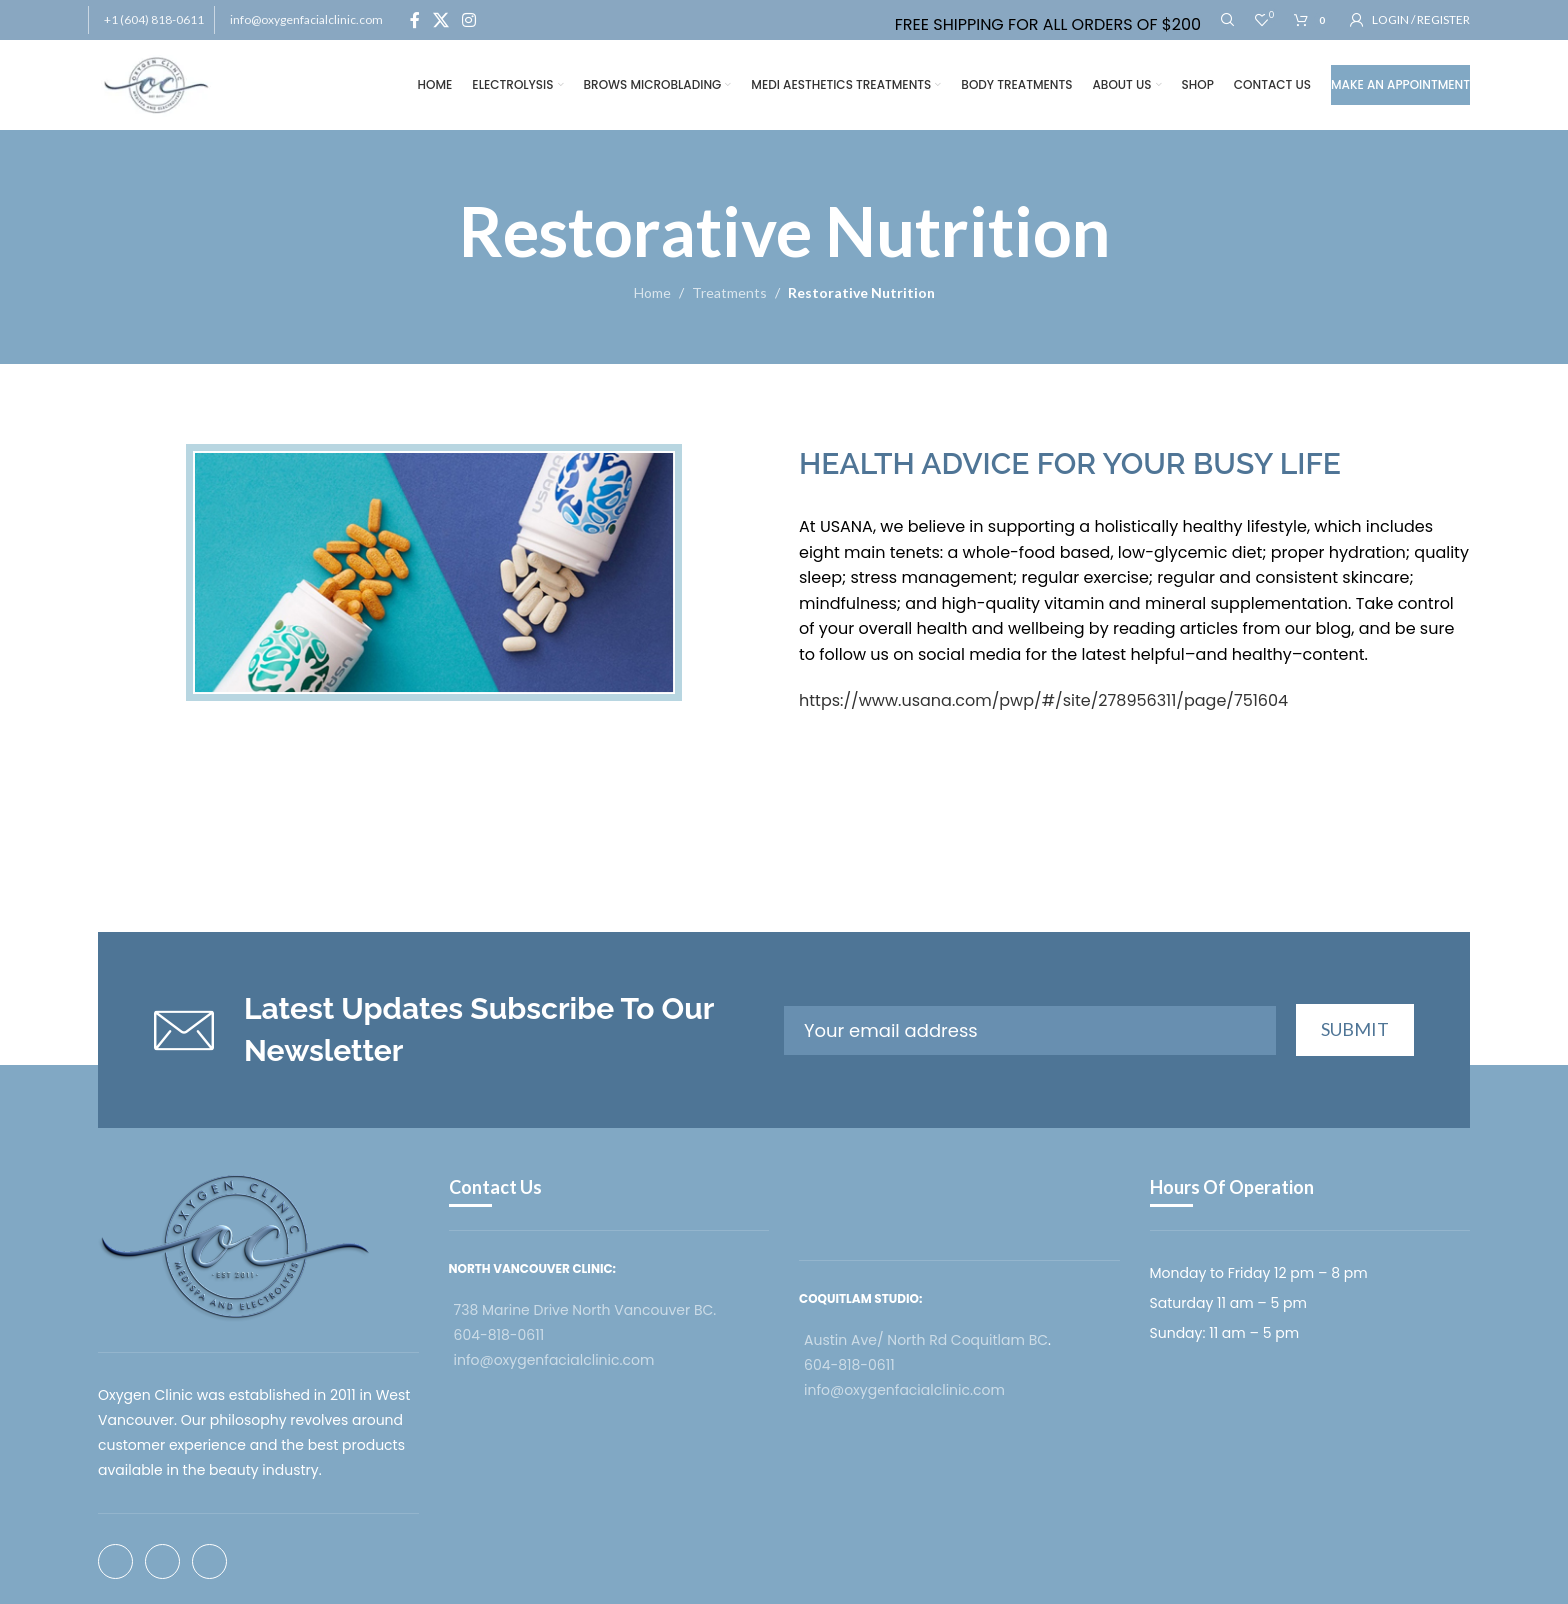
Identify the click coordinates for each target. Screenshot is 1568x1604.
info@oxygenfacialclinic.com (306, 19)
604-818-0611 (499, 1335)
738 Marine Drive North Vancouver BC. (585, 1310)
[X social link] (440, 20)
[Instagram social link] (469, 20)
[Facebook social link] (414, 20)
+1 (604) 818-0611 (154, 19)
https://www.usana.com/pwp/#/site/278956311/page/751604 (1043, 700)
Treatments (729, 292)
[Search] (1228, 20)
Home (652, 292)
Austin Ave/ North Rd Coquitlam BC (926, 1340)
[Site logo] (156, 83)
